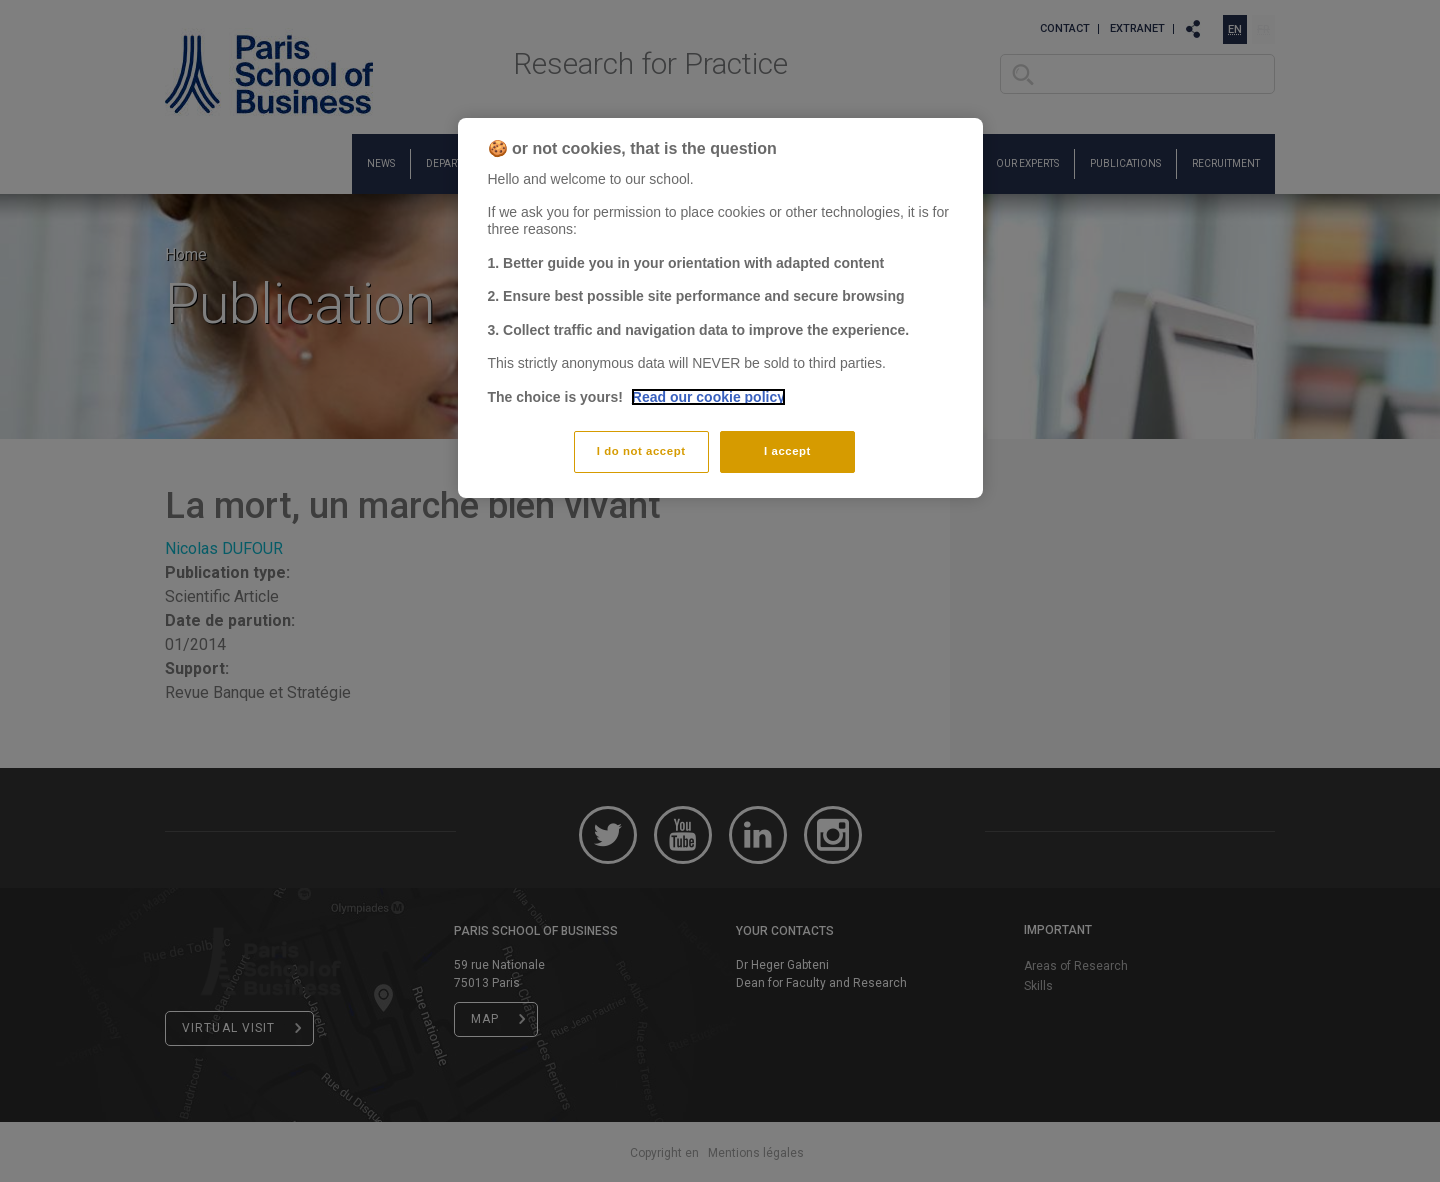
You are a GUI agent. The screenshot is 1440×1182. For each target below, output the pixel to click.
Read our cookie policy (708, 397)
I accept (787, 451)
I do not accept (641, 451)
